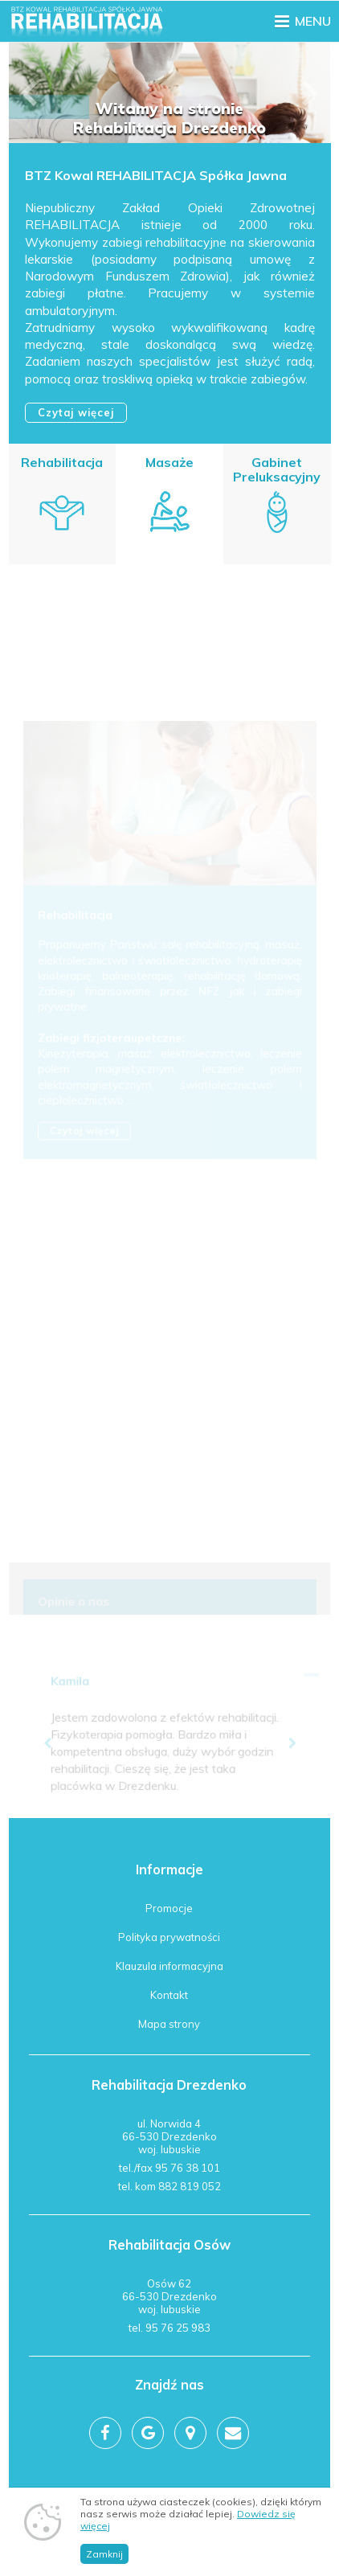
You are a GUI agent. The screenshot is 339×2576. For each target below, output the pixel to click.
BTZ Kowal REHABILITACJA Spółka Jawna (155, 176)
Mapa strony (169, 2023)
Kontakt (169, 1994)
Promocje (169, 1908)
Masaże (169, 463)
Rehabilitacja (62, 462)
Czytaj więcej (76, 412)
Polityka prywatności (169, 1937)
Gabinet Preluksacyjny (276, 470)
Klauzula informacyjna (169, 1966)
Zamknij (104, 2554)
